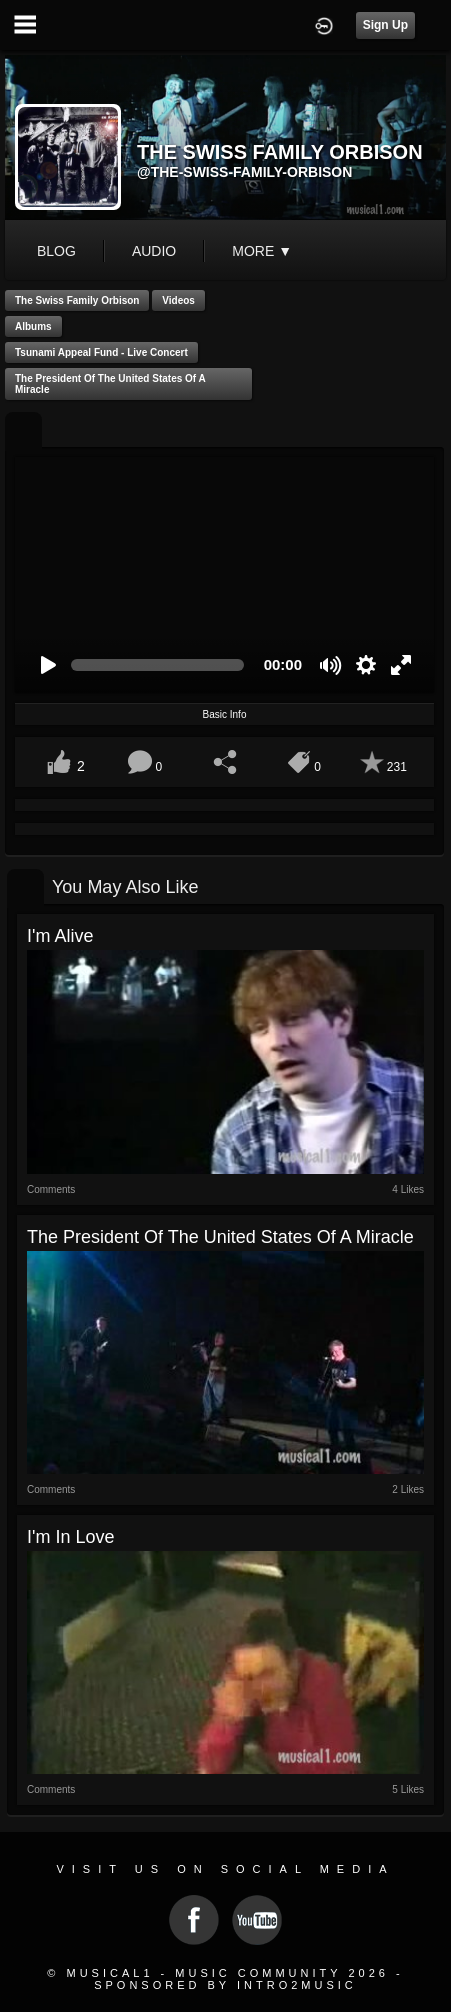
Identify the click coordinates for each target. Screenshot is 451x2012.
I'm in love (70, 1537)
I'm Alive (60, 936)
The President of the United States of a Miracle (110, 384)
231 (397, 767)
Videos (178, 300)
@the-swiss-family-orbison (244, 172)
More (262, 251)
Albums (33, 326)
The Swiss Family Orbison (77, 300)
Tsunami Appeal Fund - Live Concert (101, 352)
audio (154, 251)
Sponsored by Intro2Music (225, 1985)
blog (56, 251)
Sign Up (385, 25)
